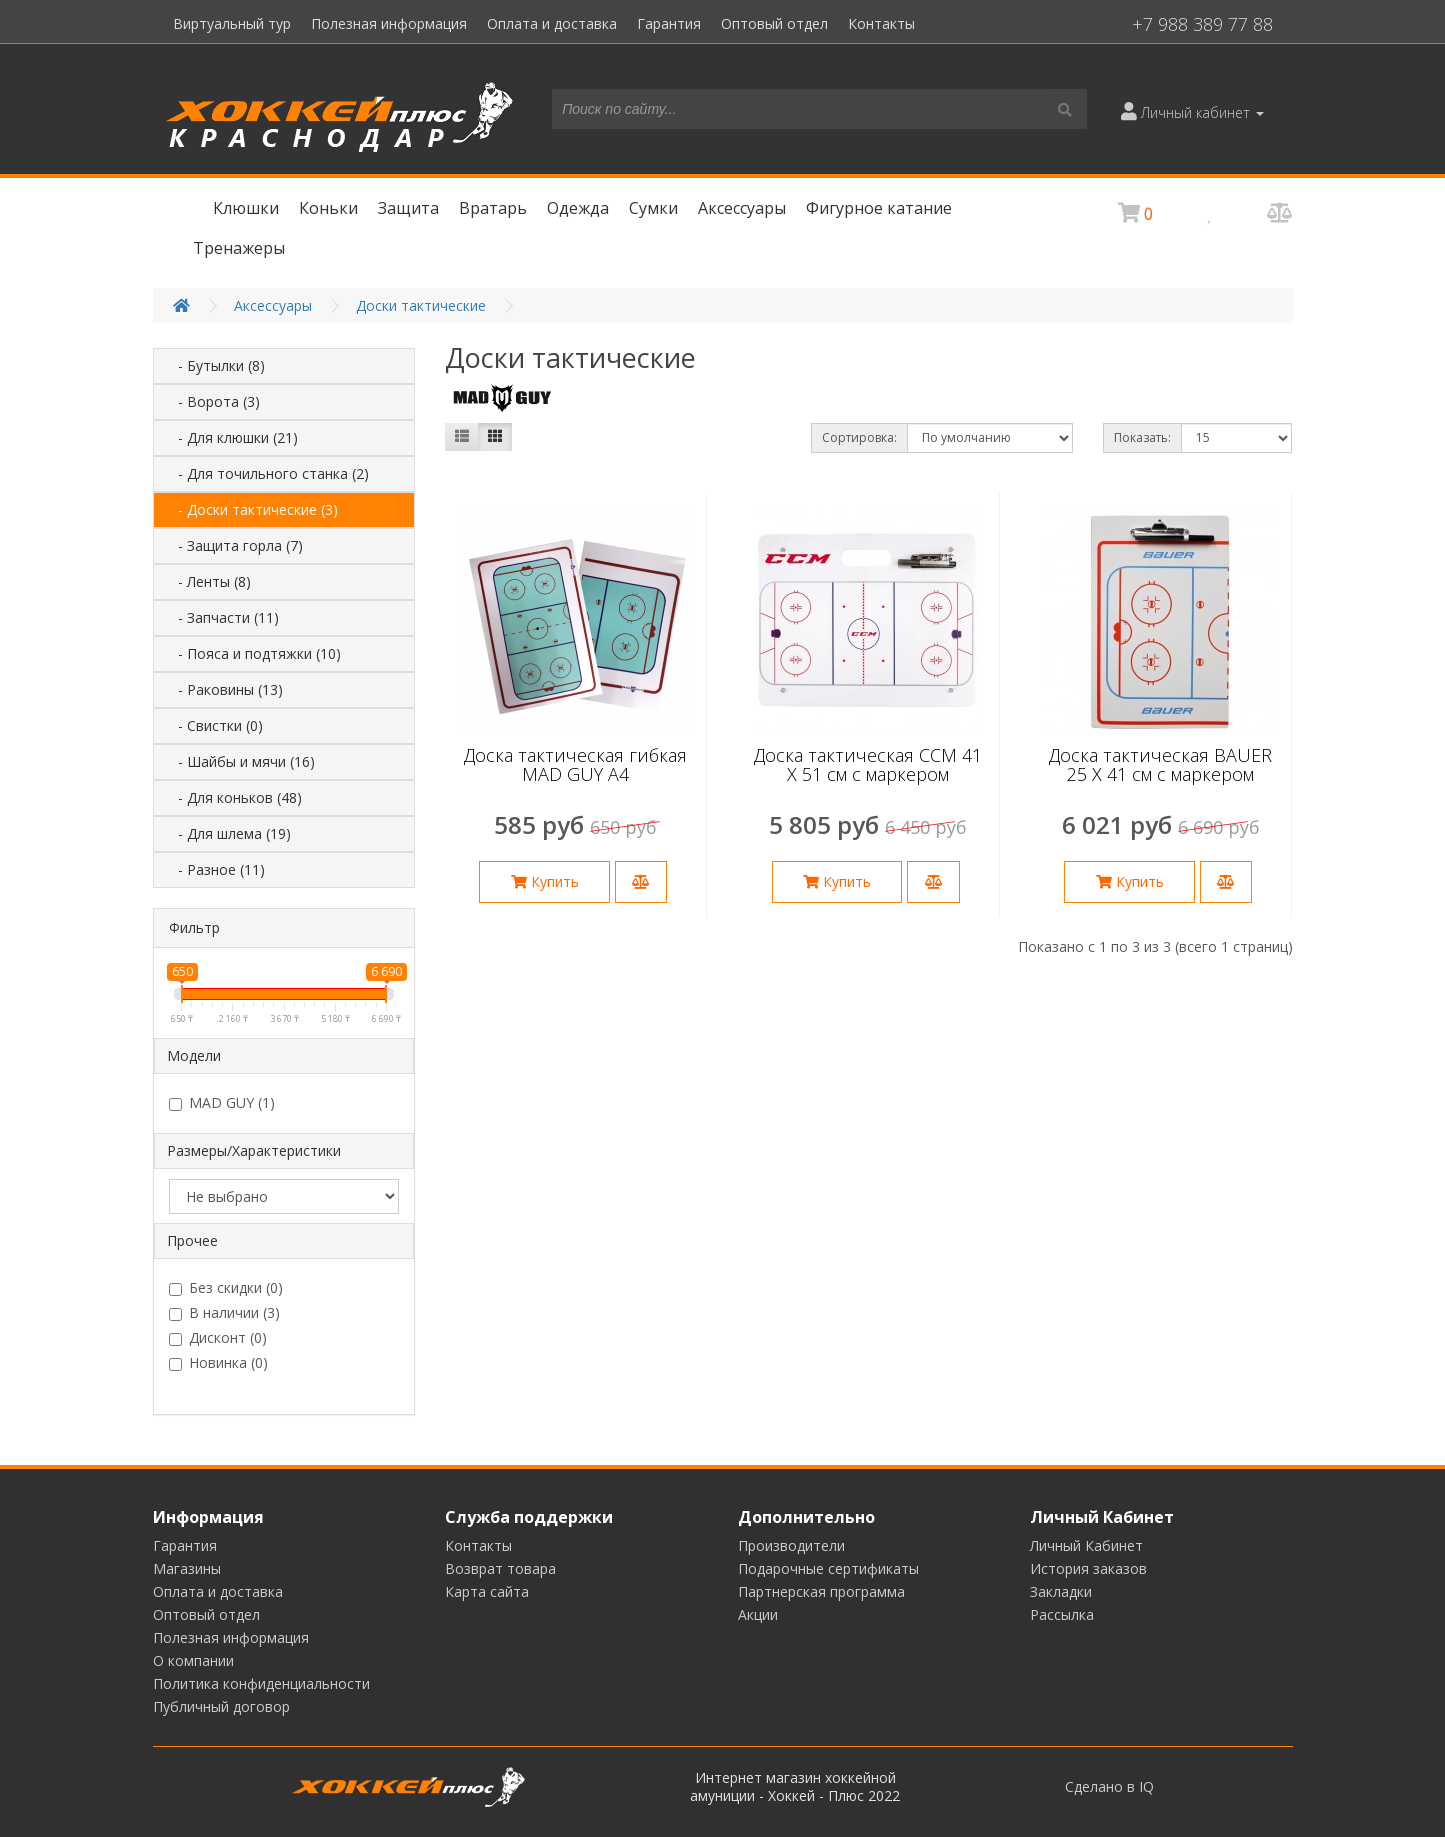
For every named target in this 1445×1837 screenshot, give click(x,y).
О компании (193, 1660)
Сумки (653, 208)
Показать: (1142, 437)
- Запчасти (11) (222, 617)
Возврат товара (500, 1568)
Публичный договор (221, 1706)
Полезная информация (389, 23)
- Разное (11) (215, 869)
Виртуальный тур (232, 23)
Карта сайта (487, 1591)
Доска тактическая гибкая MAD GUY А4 (575, 765)
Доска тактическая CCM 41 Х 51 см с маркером (868, 765)
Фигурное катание (879, 208)
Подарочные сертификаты (828, 1568)
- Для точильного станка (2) (267, 473)
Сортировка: (859, 437)
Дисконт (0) (218, 1338)
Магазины (187, 1568)
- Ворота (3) (213, 401)
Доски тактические (421, 305)
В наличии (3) (224, 1313)
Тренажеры (239, 248)
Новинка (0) (218, 1363)
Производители (791, 1545)
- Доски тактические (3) (252, 509)
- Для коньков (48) (234, 797)
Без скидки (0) (226, 1288)
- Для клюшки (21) (232, 437)
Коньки (328, 208)
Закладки (1061, 1591)
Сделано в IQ (1109, 1787)
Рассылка (1062, 1614)
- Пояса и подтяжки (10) (253, 653)
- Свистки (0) (214, 725)
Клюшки (246, 208)
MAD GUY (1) (222, 1103)
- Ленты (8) (208, 581)
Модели (194, 1055)
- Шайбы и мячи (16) (240, 761)
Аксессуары (742, 208)
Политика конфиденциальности (261, 1683)
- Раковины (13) (224, 689)
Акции (758, 1614)
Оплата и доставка (552, 23)
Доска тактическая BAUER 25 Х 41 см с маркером (1160, 765)
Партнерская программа (821, 1591)
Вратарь (493, 208)
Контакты (881, 23)
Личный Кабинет (1086, 1545)
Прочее (192, 1240)
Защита (408, 208)
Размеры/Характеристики (254, 1150)
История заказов (1088, 1568)
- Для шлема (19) (228, 833)
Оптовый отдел (774, 23)
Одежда (578, 208)
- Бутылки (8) (215, 365)
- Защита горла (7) (234, 545)
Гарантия (669, 23)
